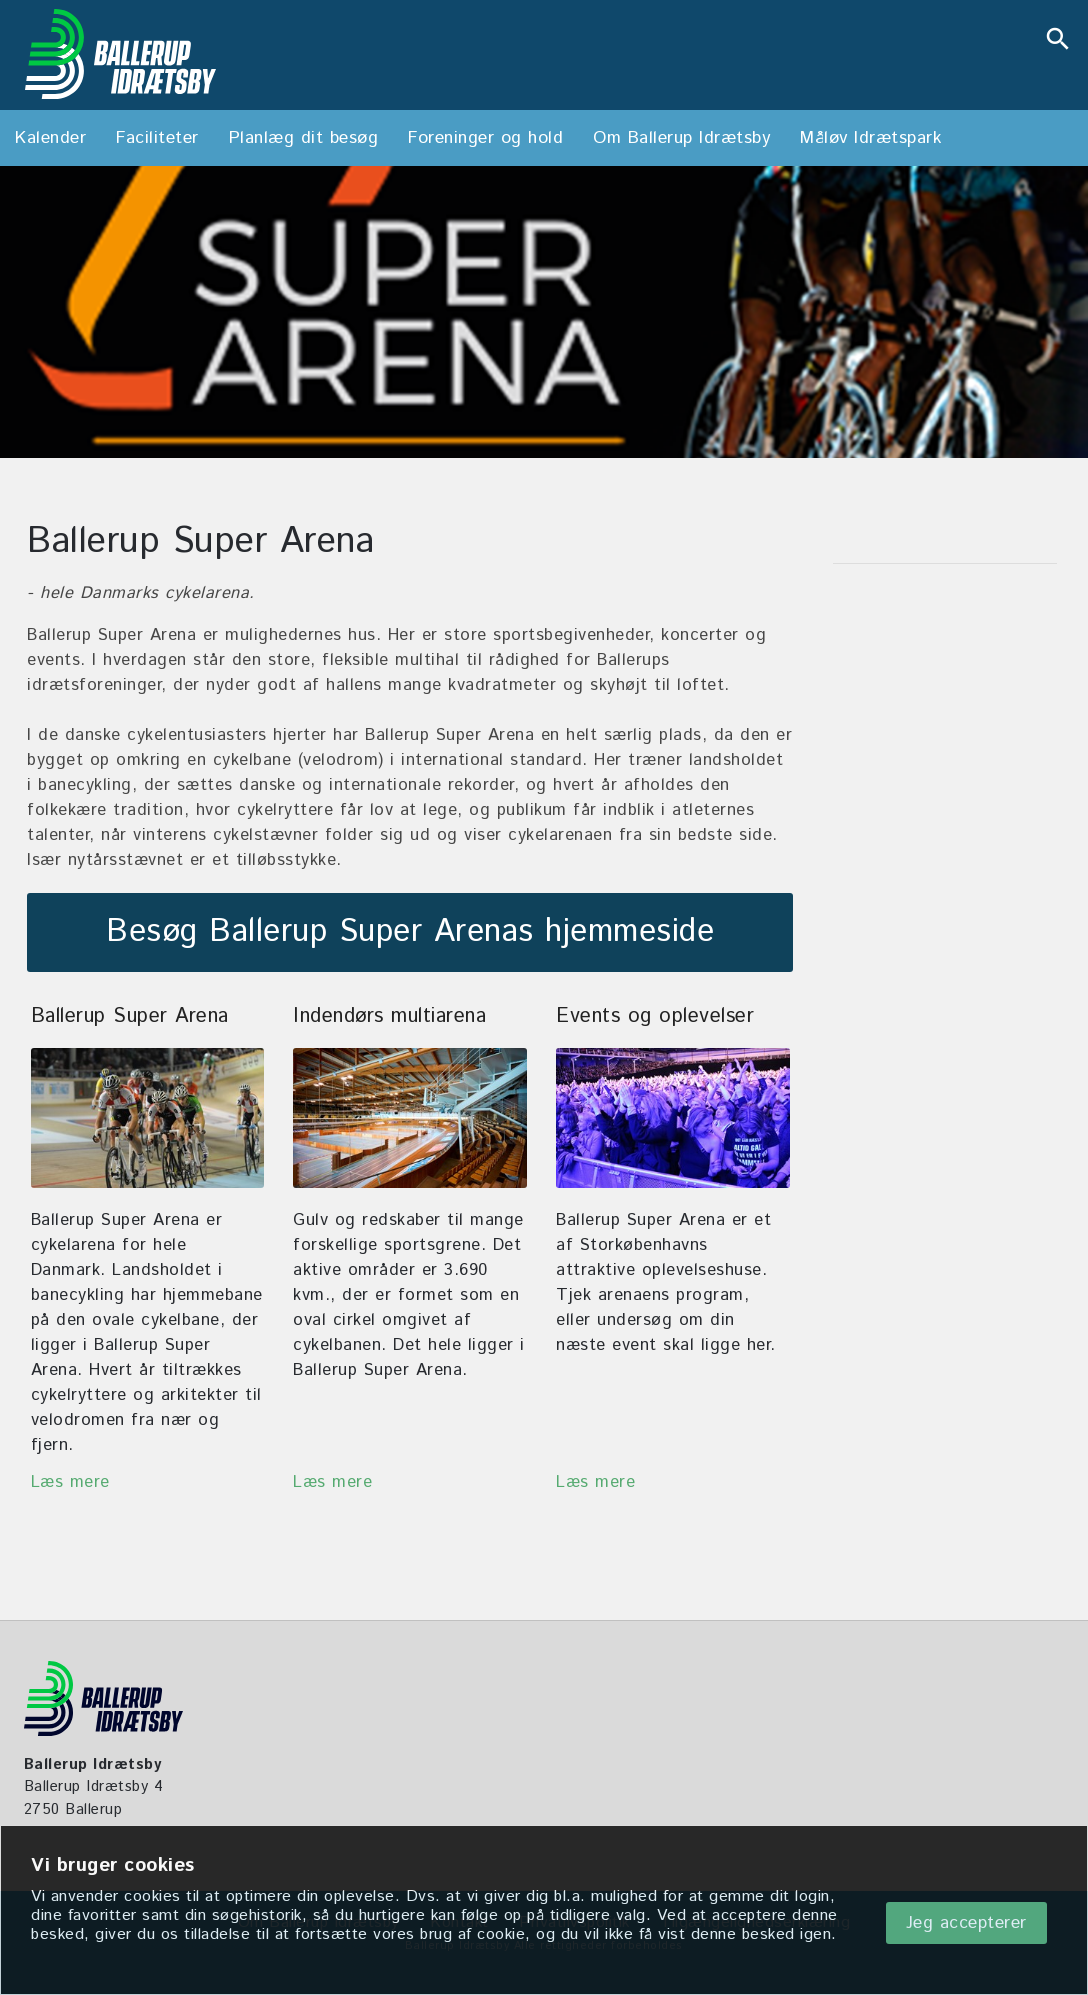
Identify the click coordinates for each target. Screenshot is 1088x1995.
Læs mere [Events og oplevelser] (595, 1482)
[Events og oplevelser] (673, 1118)
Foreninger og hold (485, 138)
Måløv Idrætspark (870, 138)
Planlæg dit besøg (304, 138)
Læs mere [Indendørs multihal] (332, 1482)
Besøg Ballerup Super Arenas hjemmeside (410, 932)
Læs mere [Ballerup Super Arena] (70, 1482)
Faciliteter (157, 138)
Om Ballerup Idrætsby (681, 138)
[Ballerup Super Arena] (148, 1118)
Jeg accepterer (966, 1923)
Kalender (50, 138)
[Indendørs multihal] (410, 1118)
